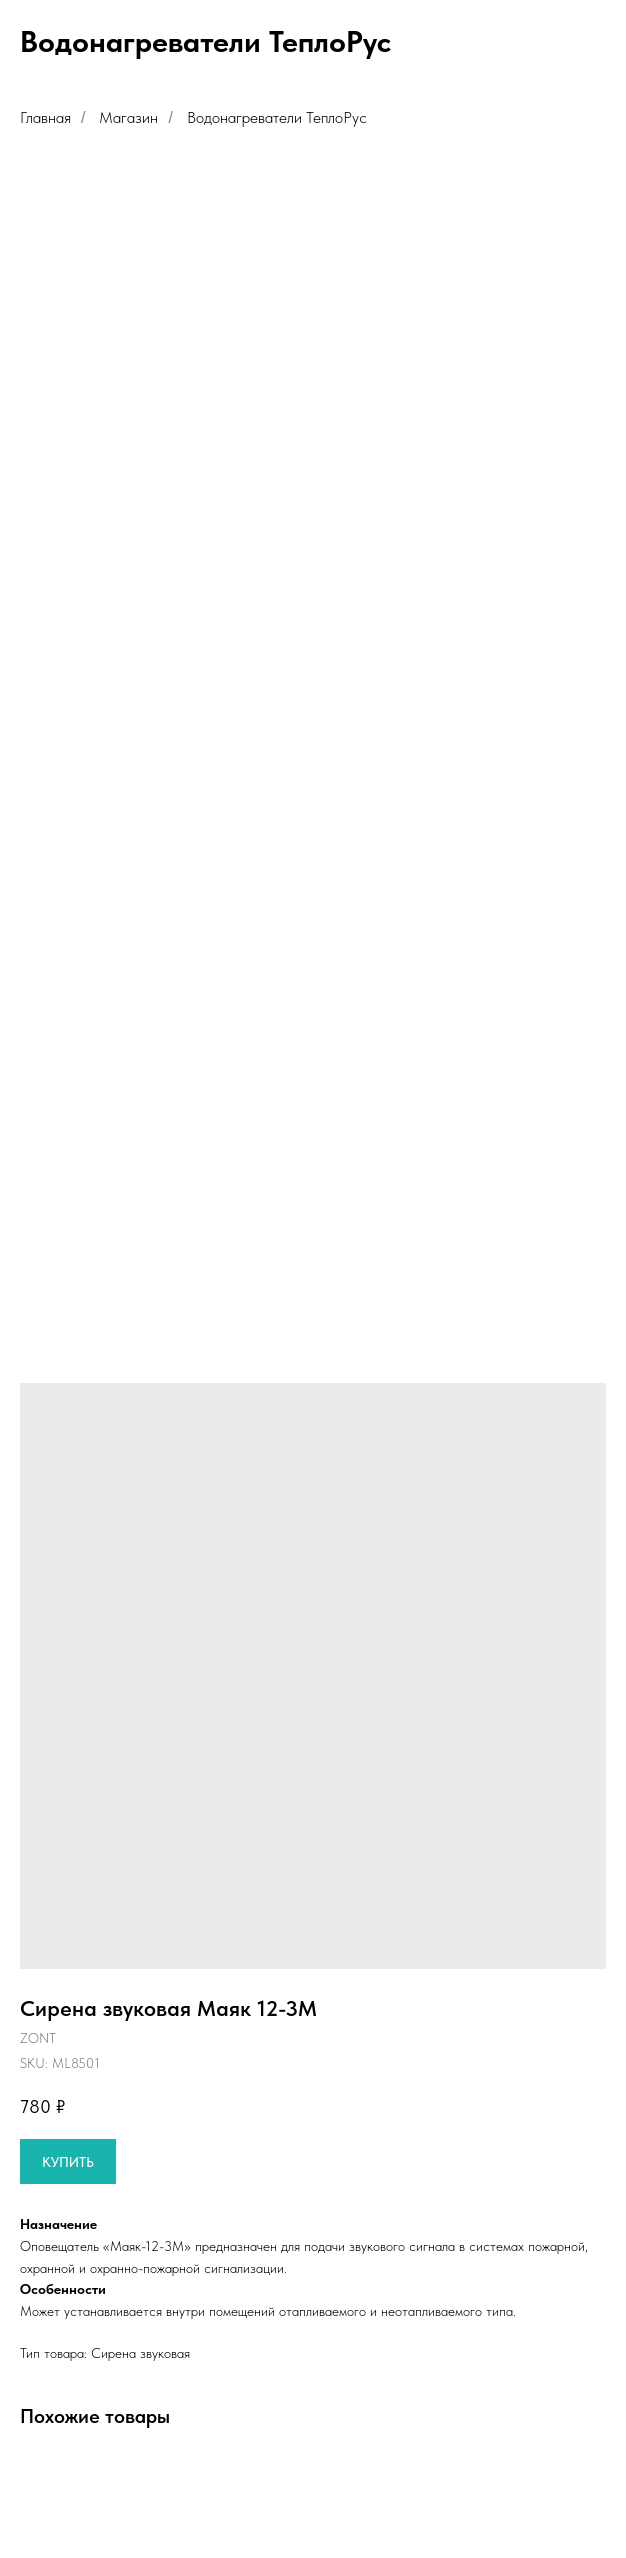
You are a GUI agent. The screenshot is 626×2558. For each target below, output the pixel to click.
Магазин (128, 117)
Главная (45, 117)
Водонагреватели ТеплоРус (277, 117)
